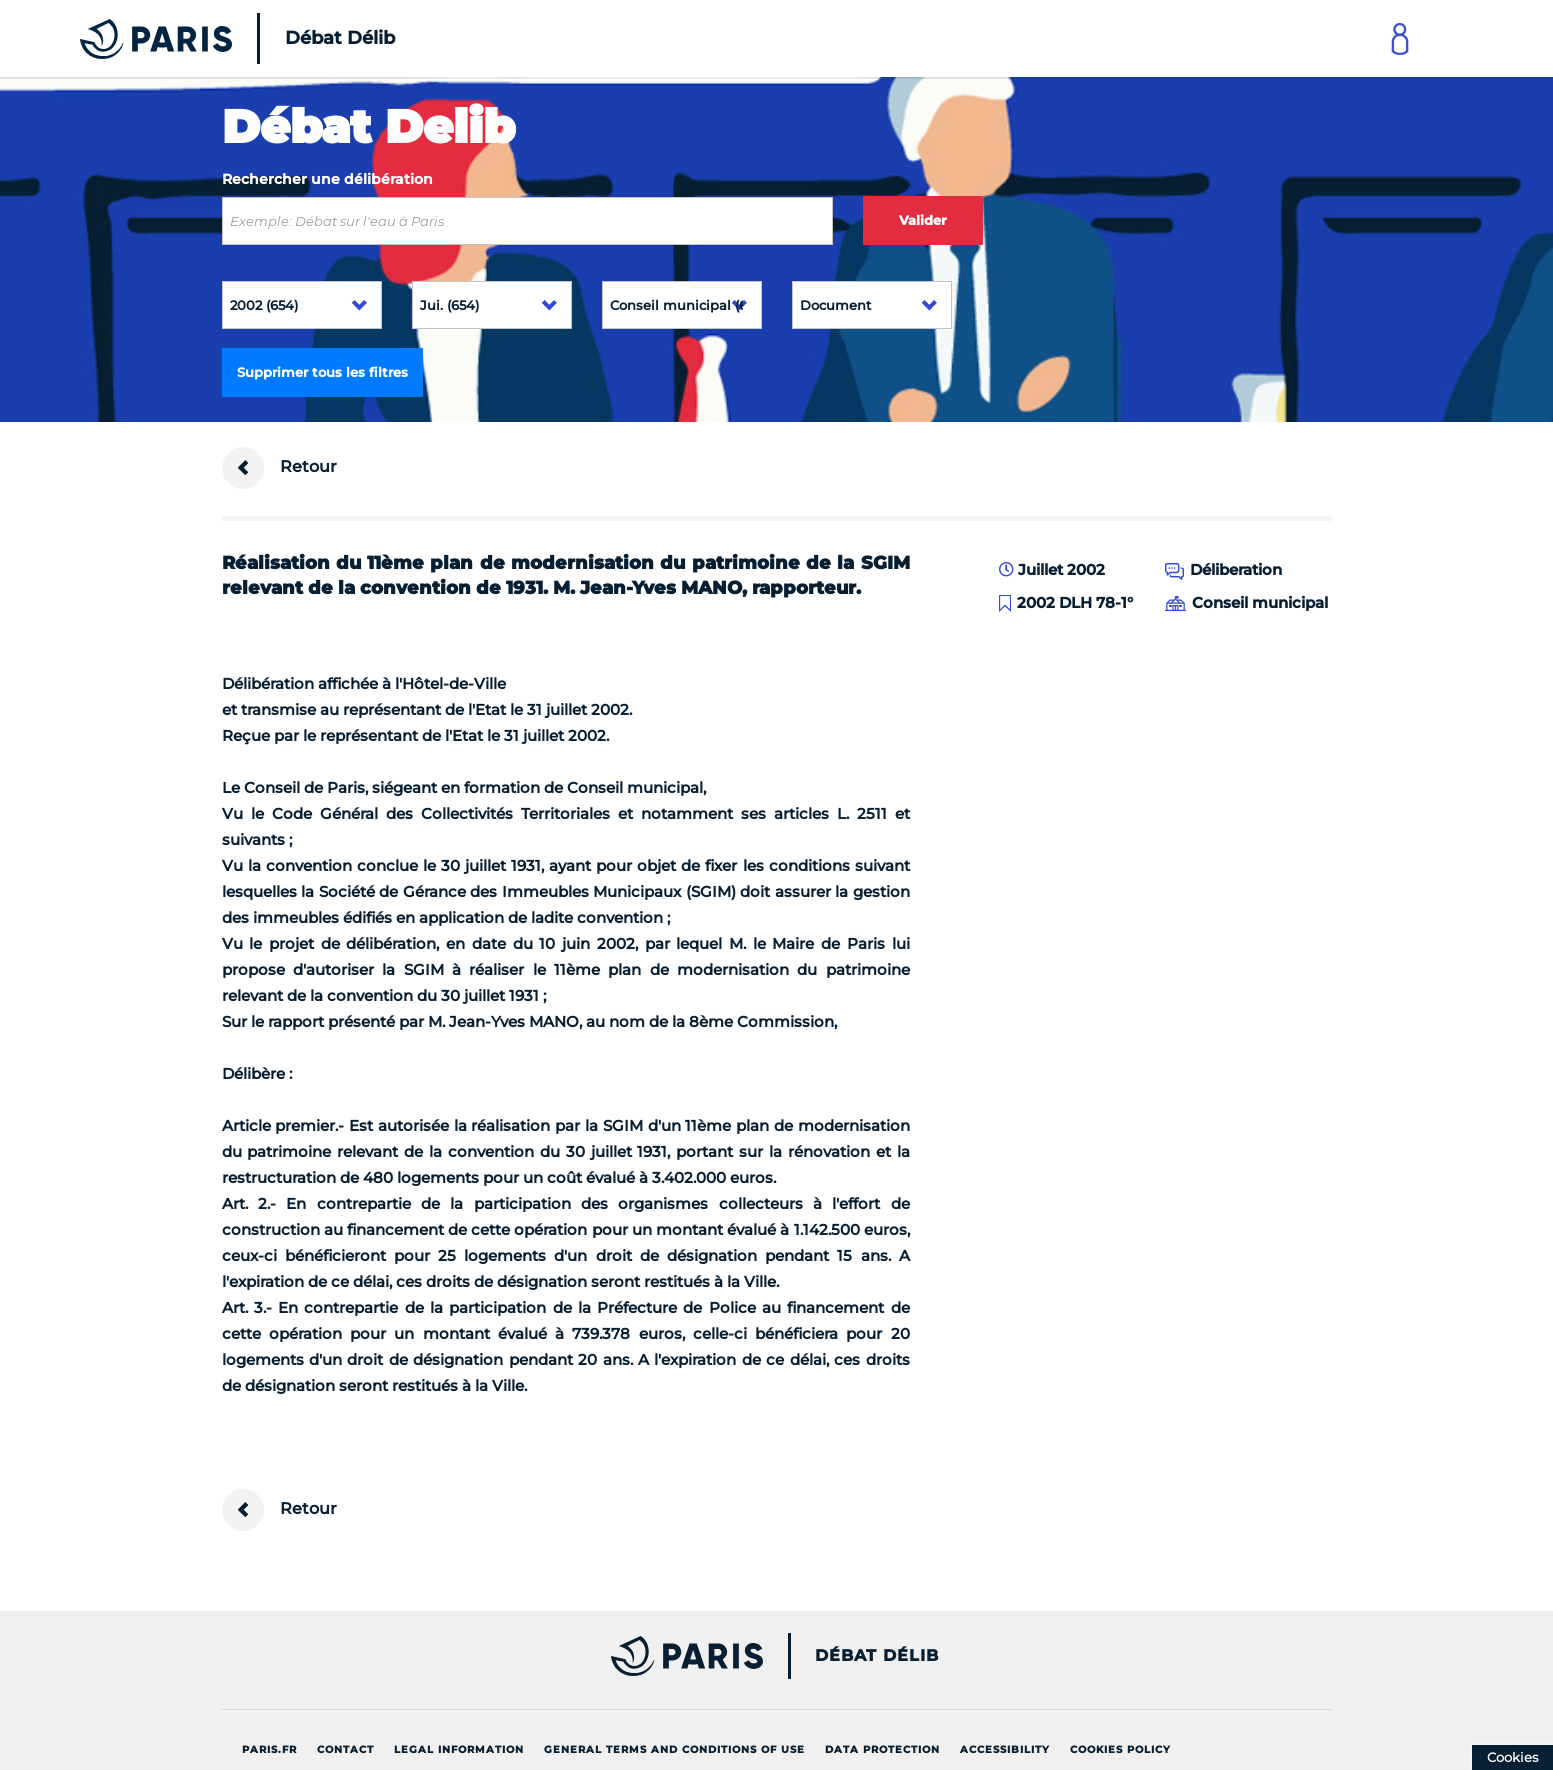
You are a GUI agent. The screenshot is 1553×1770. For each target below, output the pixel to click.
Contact (345, 1749)
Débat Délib (877, 1656)
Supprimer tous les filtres (322, 372)
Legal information (459, 1749)
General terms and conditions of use (674, 1749)
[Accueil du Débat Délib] (210, 38)
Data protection (882, 1749)
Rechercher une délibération (327, 179)
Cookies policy (1120, 1749)
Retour (279, 468)
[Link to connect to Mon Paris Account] (1400, 38)
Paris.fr (269, 1749)
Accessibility (1005, 1749)
